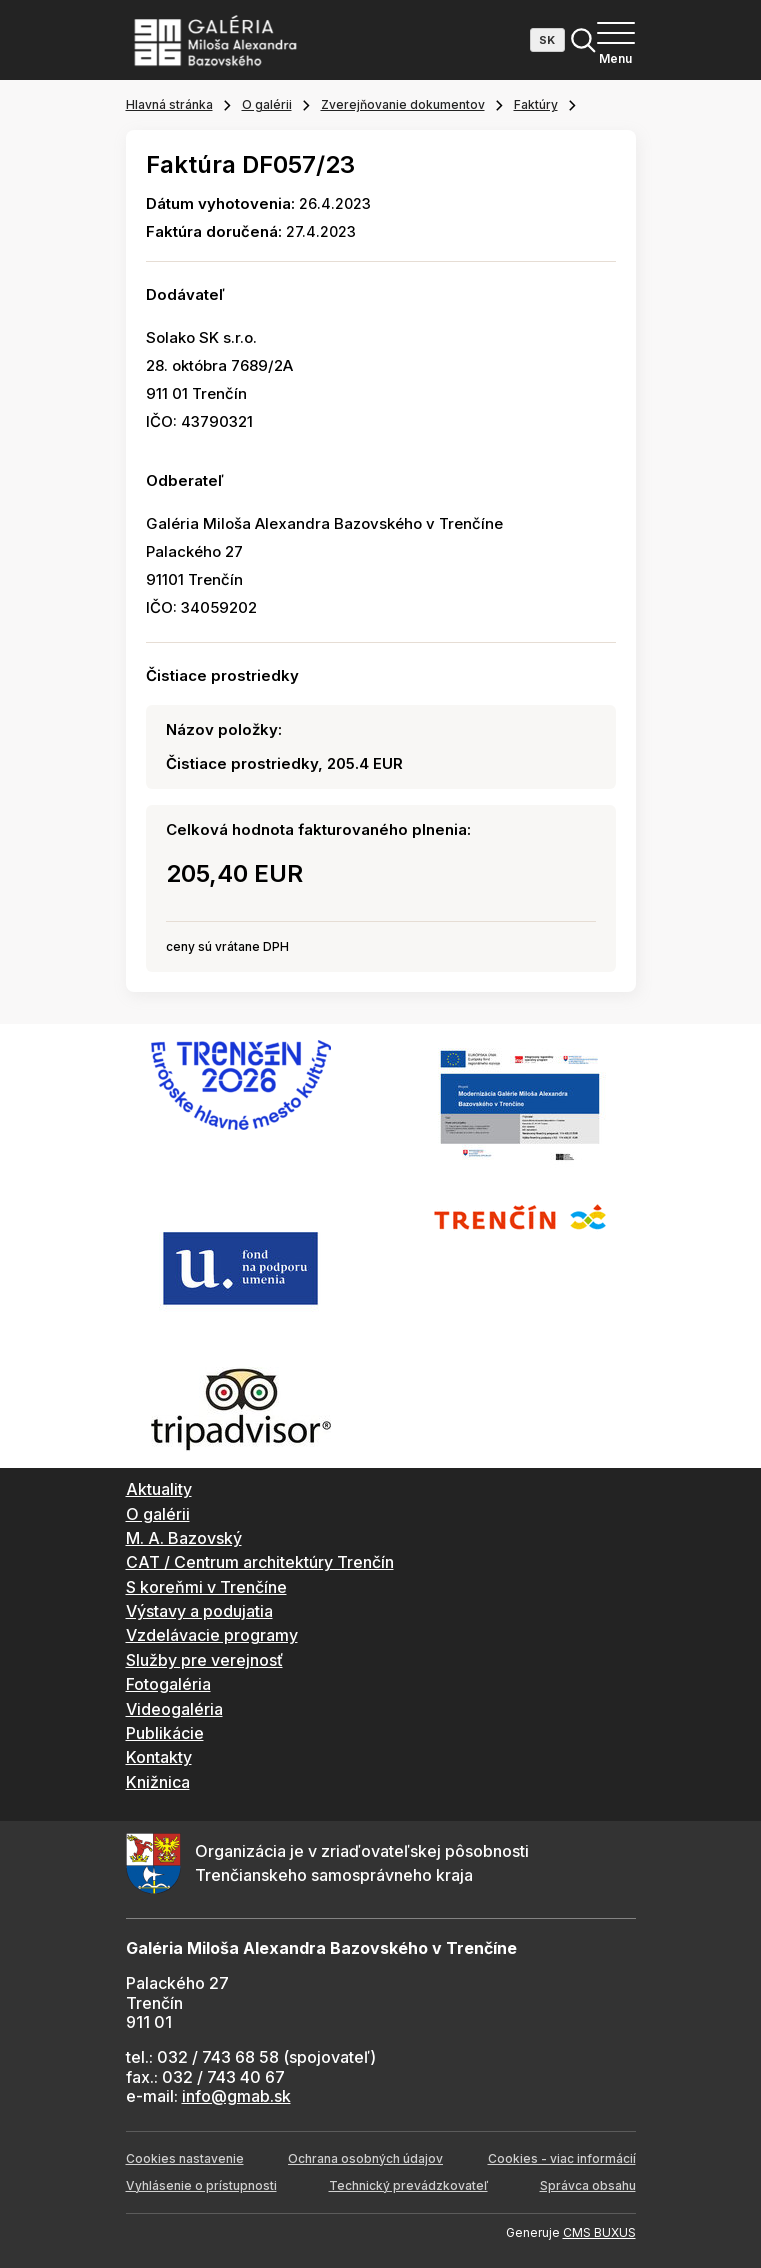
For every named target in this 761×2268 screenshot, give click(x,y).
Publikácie (165, 1733)
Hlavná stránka (169, 104)
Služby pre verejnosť (204, 1660)
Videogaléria (174, 1709)
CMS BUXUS (599, 2232)
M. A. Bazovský (184, 1538)
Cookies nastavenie (185, 2158)
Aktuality (159, 1489)
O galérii (267, 104)
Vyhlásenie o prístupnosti (201, 2185)
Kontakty (159, 1757)
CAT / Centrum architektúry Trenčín (260, 1562)
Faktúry (536, 104)
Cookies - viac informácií (562, 2158)
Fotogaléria (168, 1684)
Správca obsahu (588, 2185)
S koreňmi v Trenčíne (206, 1587)
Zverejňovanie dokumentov (403, 104)
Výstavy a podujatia (199, 1611)
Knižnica (158, 1782)
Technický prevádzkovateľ (408, 2185)
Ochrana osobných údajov (365, 2158)
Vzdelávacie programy (212, 1635)
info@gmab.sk (236, 2096)
